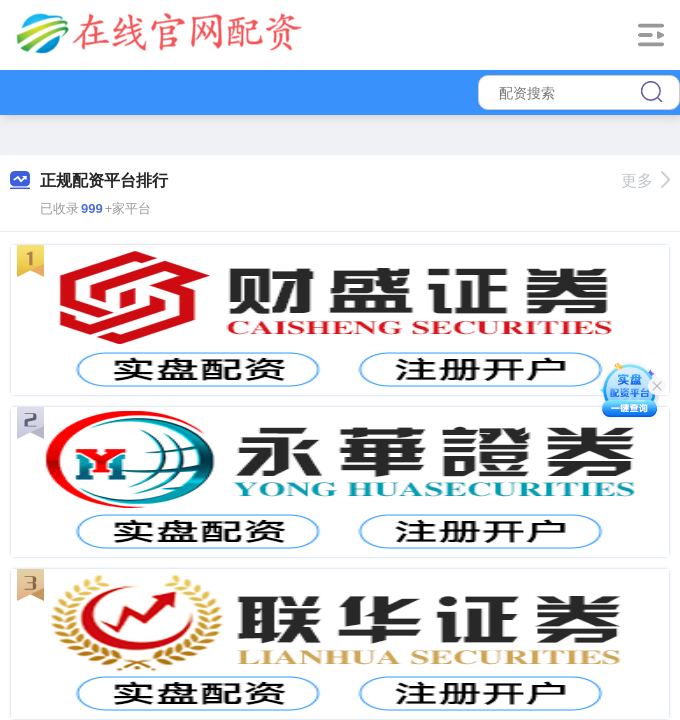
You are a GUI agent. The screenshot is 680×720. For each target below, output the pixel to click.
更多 (645, 180)
